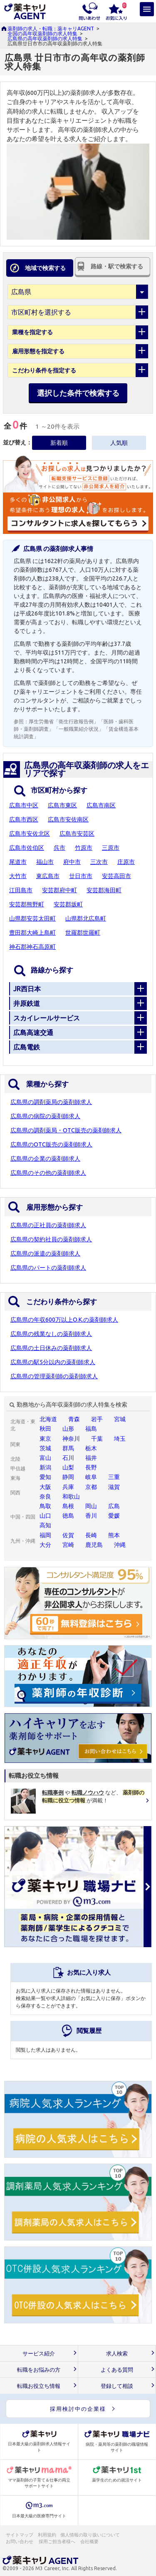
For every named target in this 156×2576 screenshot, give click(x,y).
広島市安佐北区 (29, 833)
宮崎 (68, 1544)
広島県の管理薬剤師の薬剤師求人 (54, 1376)
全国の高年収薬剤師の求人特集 (42, 33)
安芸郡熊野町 (26, 904)
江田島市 (20, 890)
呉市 (59, 848)
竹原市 (83, 848)
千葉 (97, 1438)
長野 (91, 1467)
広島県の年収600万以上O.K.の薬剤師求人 (64, 1320)
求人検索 (117, 2353)
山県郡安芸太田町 (32, 918)
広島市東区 (62, 805)
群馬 (68, 1448)
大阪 (45, 1487)
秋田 (45, 1428)
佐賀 (68, 1535)
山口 (45, 1515)
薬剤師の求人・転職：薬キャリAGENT (50, 28)
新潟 (45, 1467)
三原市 (110, 848)
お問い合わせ (20, 2541)
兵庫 (68, 1487)
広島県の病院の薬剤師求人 (45, 1116)
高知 (45, 1525)
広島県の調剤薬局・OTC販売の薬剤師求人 (65, 1130)
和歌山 (71, 1496)
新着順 (59, 442)
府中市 (72, 862)
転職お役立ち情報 (38, 2386)
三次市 (99, 862)
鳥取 (45, 1506)
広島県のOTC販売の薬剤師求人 (51, 1144)
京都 (91, 1487)
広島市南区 (101, 805)
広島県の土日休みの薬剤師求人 (51, 1348)
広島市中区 (23, 805)
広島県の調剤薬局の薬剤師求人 (51, 1102)
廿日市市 (80, 876)
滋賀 (114, 1487)
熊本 (114, 1535)
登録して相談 (117, 2386)
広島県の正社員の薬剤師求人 (48, 1225)
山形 (68, 1428)
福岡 (45, 1535)
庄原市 (126, 862)
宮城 (120, 1419)
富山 (45, 1457)
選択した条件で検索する (78, 393)
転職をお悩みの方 (38, 2370)
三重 (114, 1477)
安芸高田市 (116, 876)
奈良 (45, 1496)
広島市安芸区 (76, 833)
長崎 (91, 1535)
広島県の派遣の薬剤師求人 (45, 1253)
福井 (91, 1457)
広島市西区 (23, 819)
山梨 (68, 1467)
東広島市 (47, 876)
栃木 (91, 1448)
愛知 (45, 1477)
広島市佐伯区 (26, 848)
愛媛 (114, 1515)
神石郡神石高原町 (32, 947)
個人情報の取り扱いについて (90, 2534)
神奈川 (71, 1438)
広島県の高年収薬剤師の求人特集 (44, 38)
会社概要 (89, 2541)
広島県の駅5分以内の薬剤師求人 (52, 1362)
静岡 (68, 1477)
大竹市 (18, 876)
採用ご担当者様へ (57, 2541)
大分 (45, 1544)
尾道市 (18, 862)
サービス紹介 (38, 2353)
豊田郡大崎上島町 (32, 933)
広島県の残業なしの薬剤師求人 (51, 1334)
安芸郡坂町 (68, 904)
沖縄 (120, 1544)
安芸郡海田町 (104, 890)
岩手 (97, 1419)
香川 (91, 1515)
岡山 (91, 1506)
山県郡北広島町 (85, 918)
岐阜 (91, 1477)
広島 (114, 1506)
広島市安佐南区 (68, 819)
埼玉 (120, 1438)
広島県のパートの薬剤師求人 (48, 1268)
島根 (68, 1506)
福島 (91, 1428)
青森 (74, 1419)
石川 (68, 1457)
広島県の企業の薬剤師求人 (45, 1158)
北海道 (48, 1419)
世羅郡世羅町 (82, 933)
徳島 (68, 1515)
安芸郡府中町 (59, 890)
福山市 (45, 862)
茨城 (45, 1448)
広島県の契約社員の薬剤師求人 (51, 1239)
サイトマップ (19, 2534)
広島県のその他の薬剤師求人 (48, 1173)
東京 (45, 1438)
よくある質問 (117, 2370)
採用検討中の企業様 (78, 2409)
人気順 (119, 442)
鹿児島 (94, 1544)
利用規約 (47, 2534)
